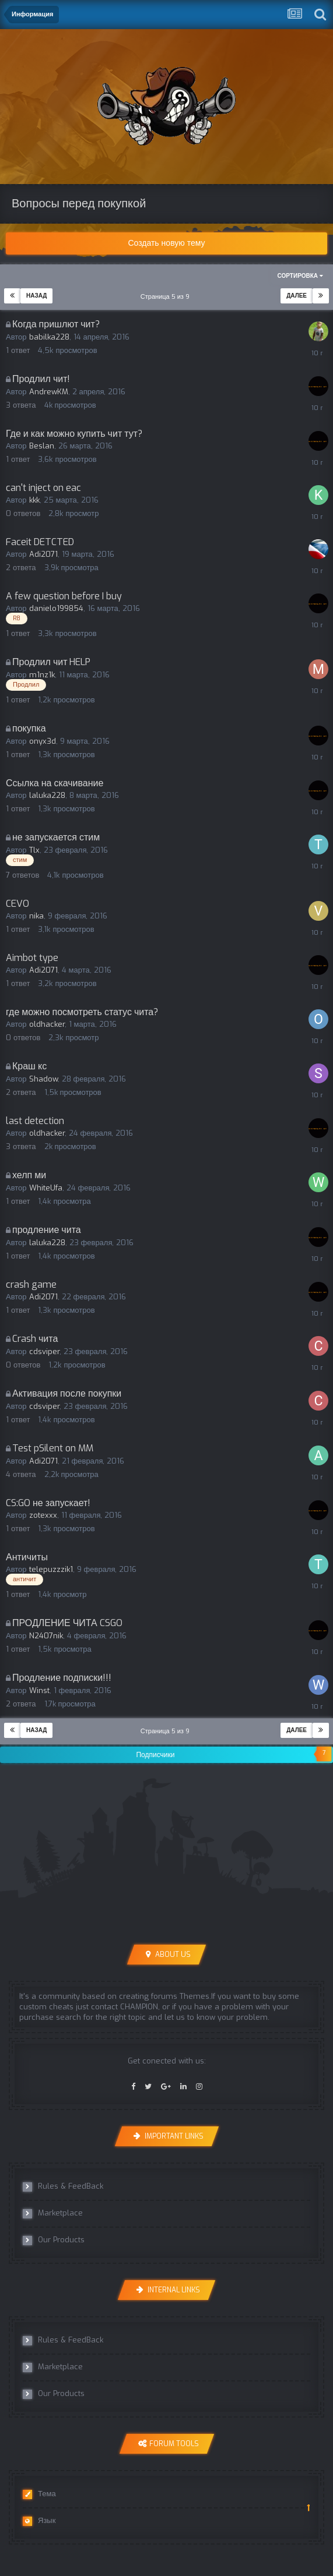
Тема (39, 2494)
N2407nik (46, 1636)
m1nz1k (42, 675)
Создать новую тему (166, 243)
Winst (39, 1690)
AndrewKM (48, 392)
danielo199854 (56, 608)
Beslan (41, 446)
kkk (34, 500)
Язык (39, 2520)
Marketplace (53, 2213)
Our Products (54, 2240)
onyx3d (42, 741)
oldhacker (47, 1024)
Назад (36, 295)
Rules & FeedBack (63, 2186)
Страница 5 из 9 (167, 296)
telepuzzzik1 (51, 1569)
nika (36, 916)
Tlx (34, 850)
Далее (296, 295)
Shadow (43, 1079)
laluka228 (47, 795)
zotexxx (43, 1515)
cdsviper (44, 1351)
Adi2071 (43, 554)
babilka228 (49, 337)
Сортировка (300, 276)
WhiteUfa (45, 1188)
